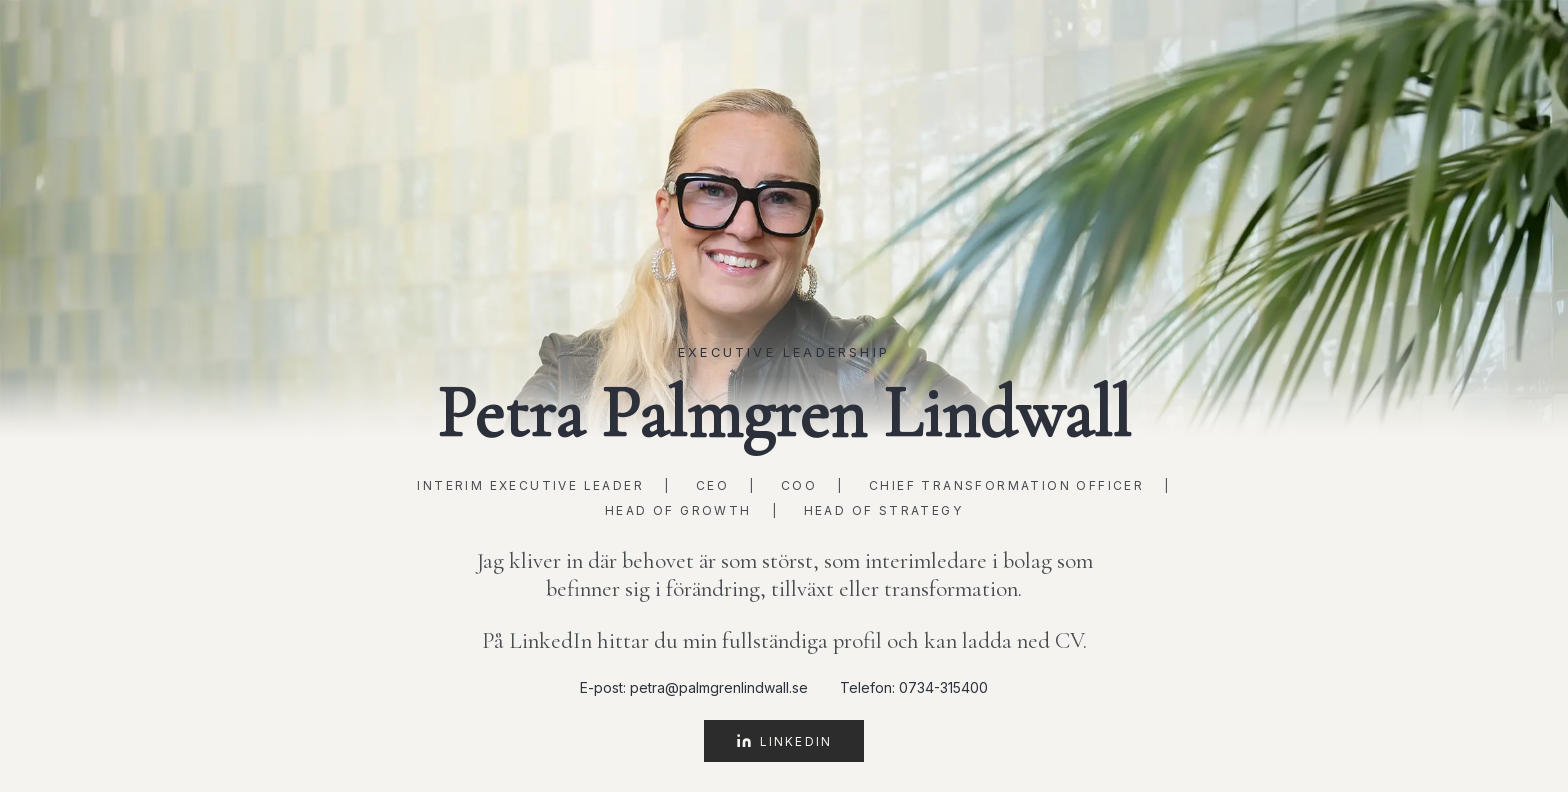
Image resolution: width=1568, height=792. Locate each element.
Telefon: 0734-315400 (914, 687)
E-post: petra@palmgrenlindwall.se (694, 687)
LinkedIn (784, 741)
